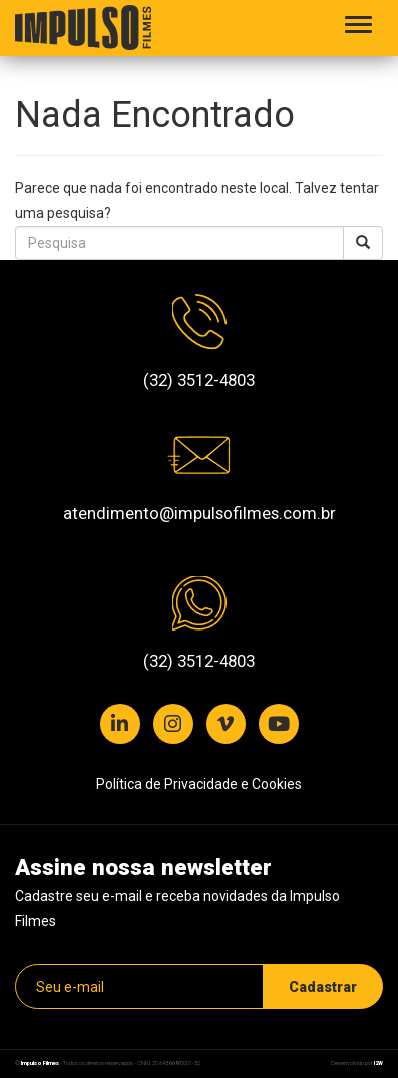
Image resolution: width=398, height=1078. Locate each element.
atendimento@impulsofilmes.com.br (199, 513)
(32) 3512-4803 (199, 380)
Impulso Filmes (40, 1063)
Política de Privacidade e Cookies (199, 784)
